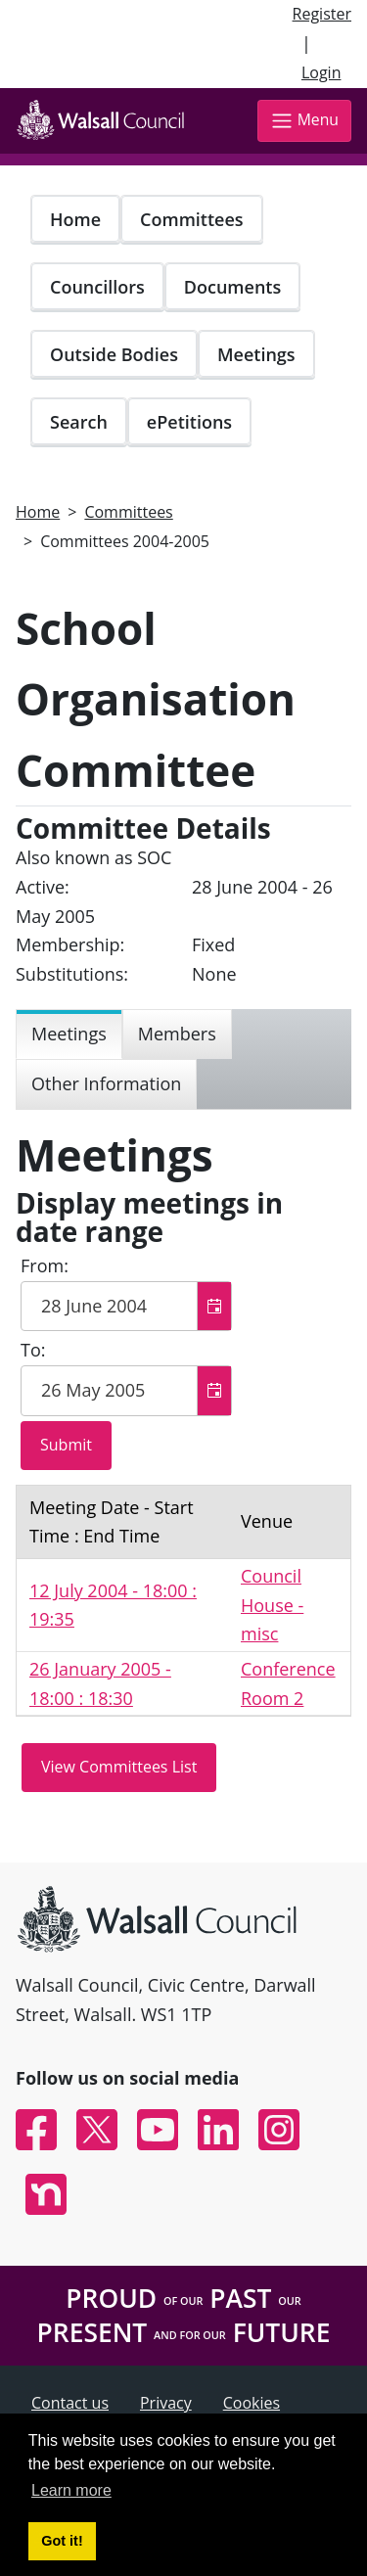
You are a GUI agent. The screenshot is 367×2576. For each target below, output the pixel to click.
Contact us (70, 2403)
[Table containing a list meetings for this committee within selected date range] (183, 1601)
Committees (192, 219)
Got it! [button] (61, 2541)
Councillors (97, 287)
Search (79, 422)
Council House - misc (272, 1604)
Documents (232, 287)
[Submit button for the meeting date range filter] (66, 1445)
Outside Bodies (114, 354)
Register (322, 13)
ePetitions (189, 422)
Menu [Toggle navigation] (304, 121)
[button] (214, 1306)
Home (75, 219)
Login (321, 72)
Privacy (166, 2403)
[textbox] (126, 1306)
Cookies (251, 2403)
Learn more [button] (71, 2490)
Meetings (256, 354)
